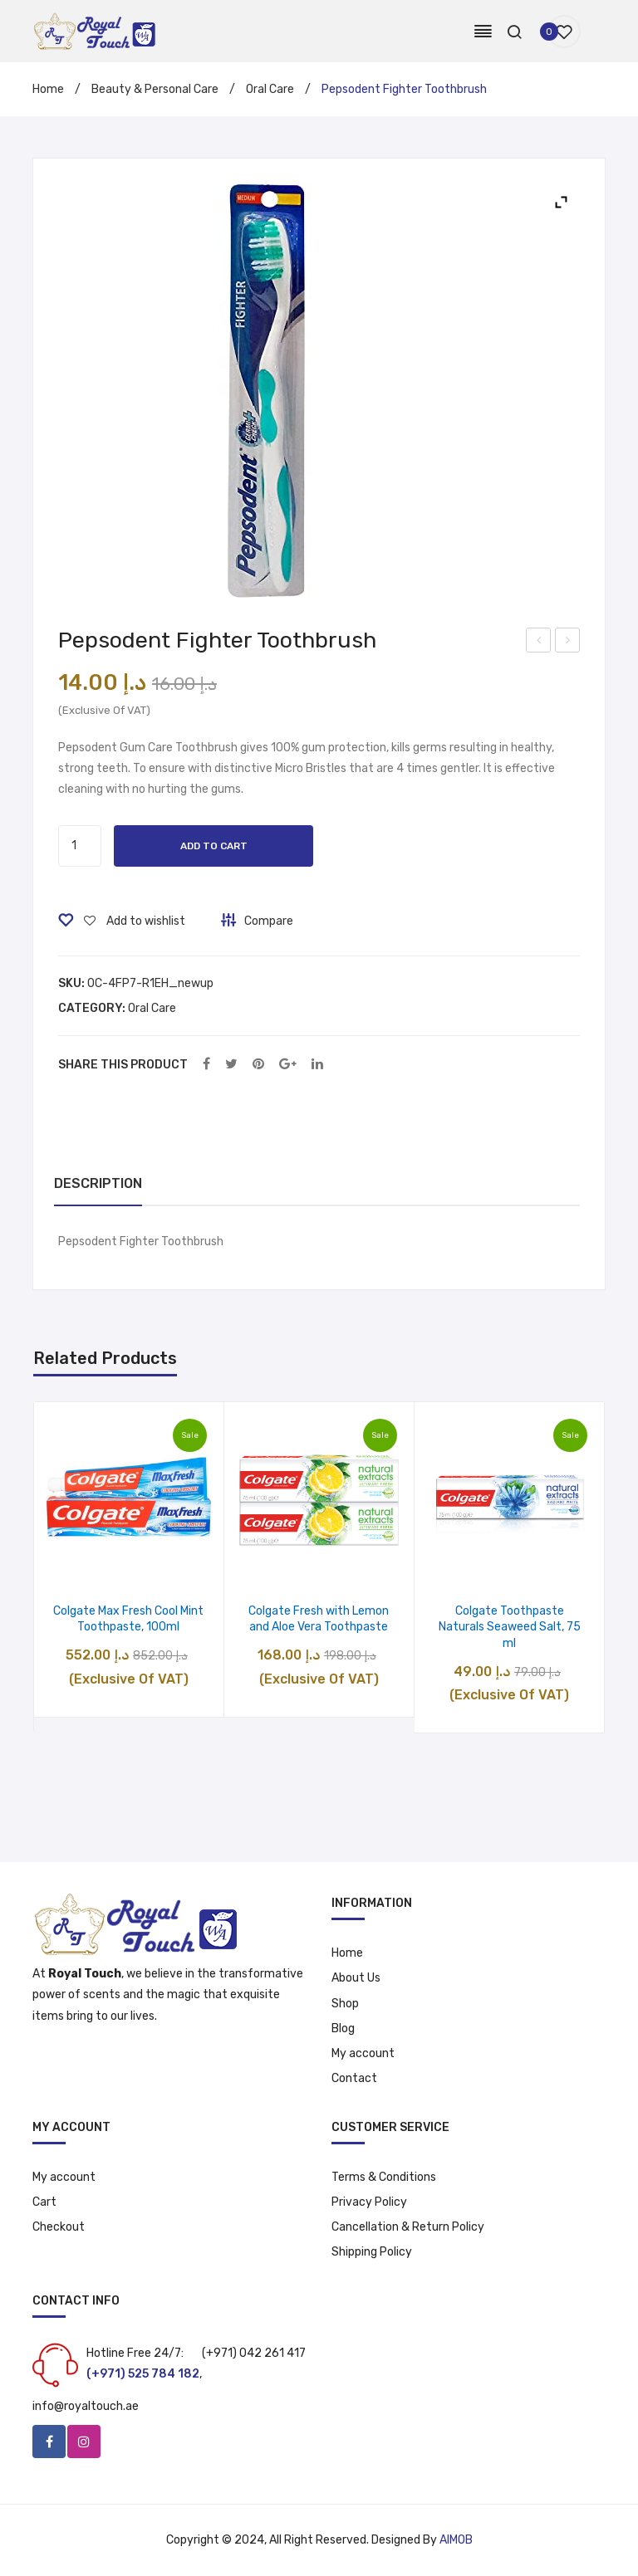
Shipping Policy (371, 2252)
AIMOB (456, 2540)
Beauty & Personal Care (154, 89)
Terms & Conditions (383, 2177)
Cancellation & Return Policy (407, 2227)
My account (363, 2053)
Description (98, 1183)
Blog (343, 2028)
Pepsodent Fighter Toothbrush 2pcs (540, 643)
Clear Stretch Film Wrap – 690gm (568, 643)
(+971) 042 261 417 (254, 2353)
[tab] (98, 1184)
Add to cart (214, 846)
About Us (355, 1978)
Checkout (58, 2227)
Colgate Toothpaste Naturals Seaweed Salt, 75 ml (510, 1627)
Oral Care (270, 89)
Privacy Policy (369, 2202)
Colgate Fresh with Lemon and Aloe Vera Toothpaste (318, 1619)
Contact (354, 2078)
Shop (345, 2004)
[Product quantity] (80, 846)
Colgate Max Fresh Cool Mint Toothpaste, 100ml (128, 1619)
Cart (44, 2202)
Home (48, 89)
